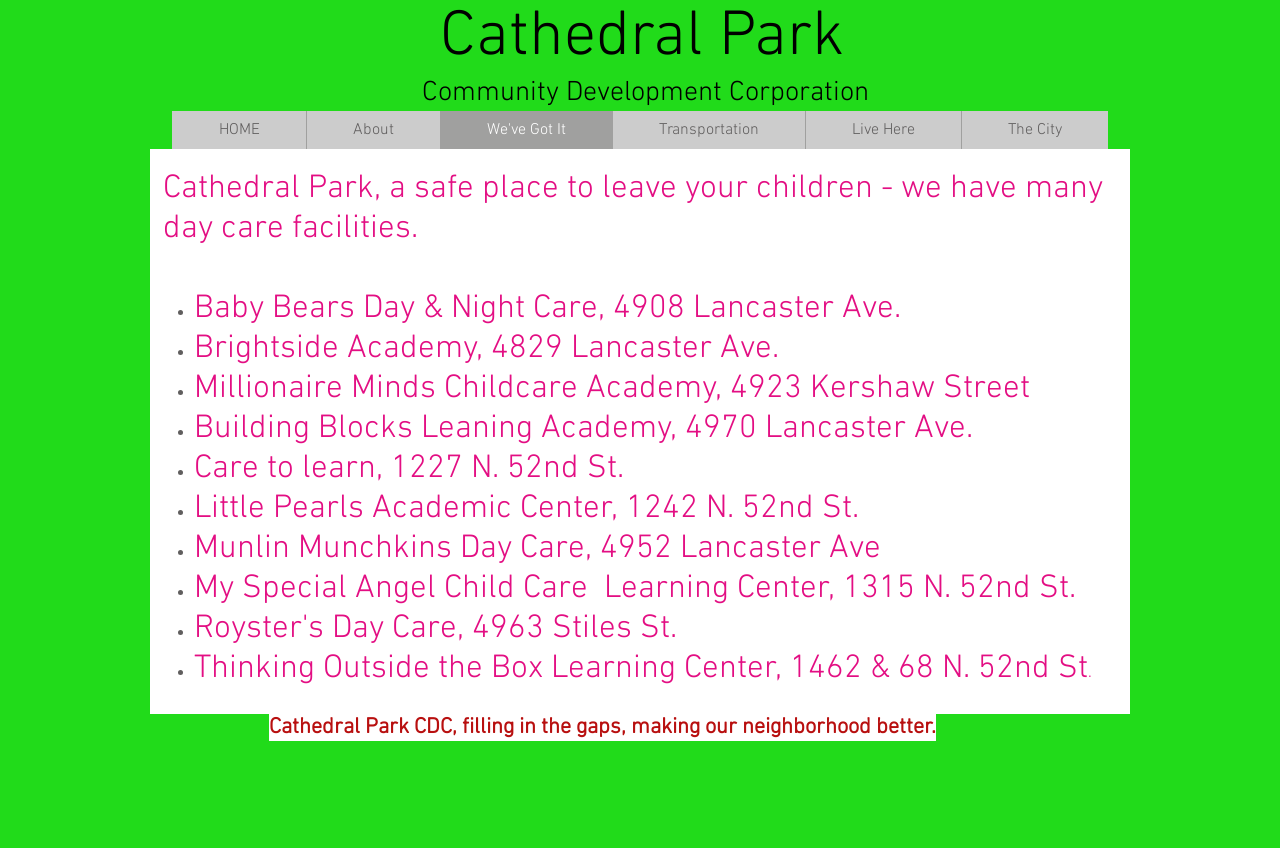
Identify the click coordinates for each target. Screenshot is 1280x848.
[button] (373, 130)
